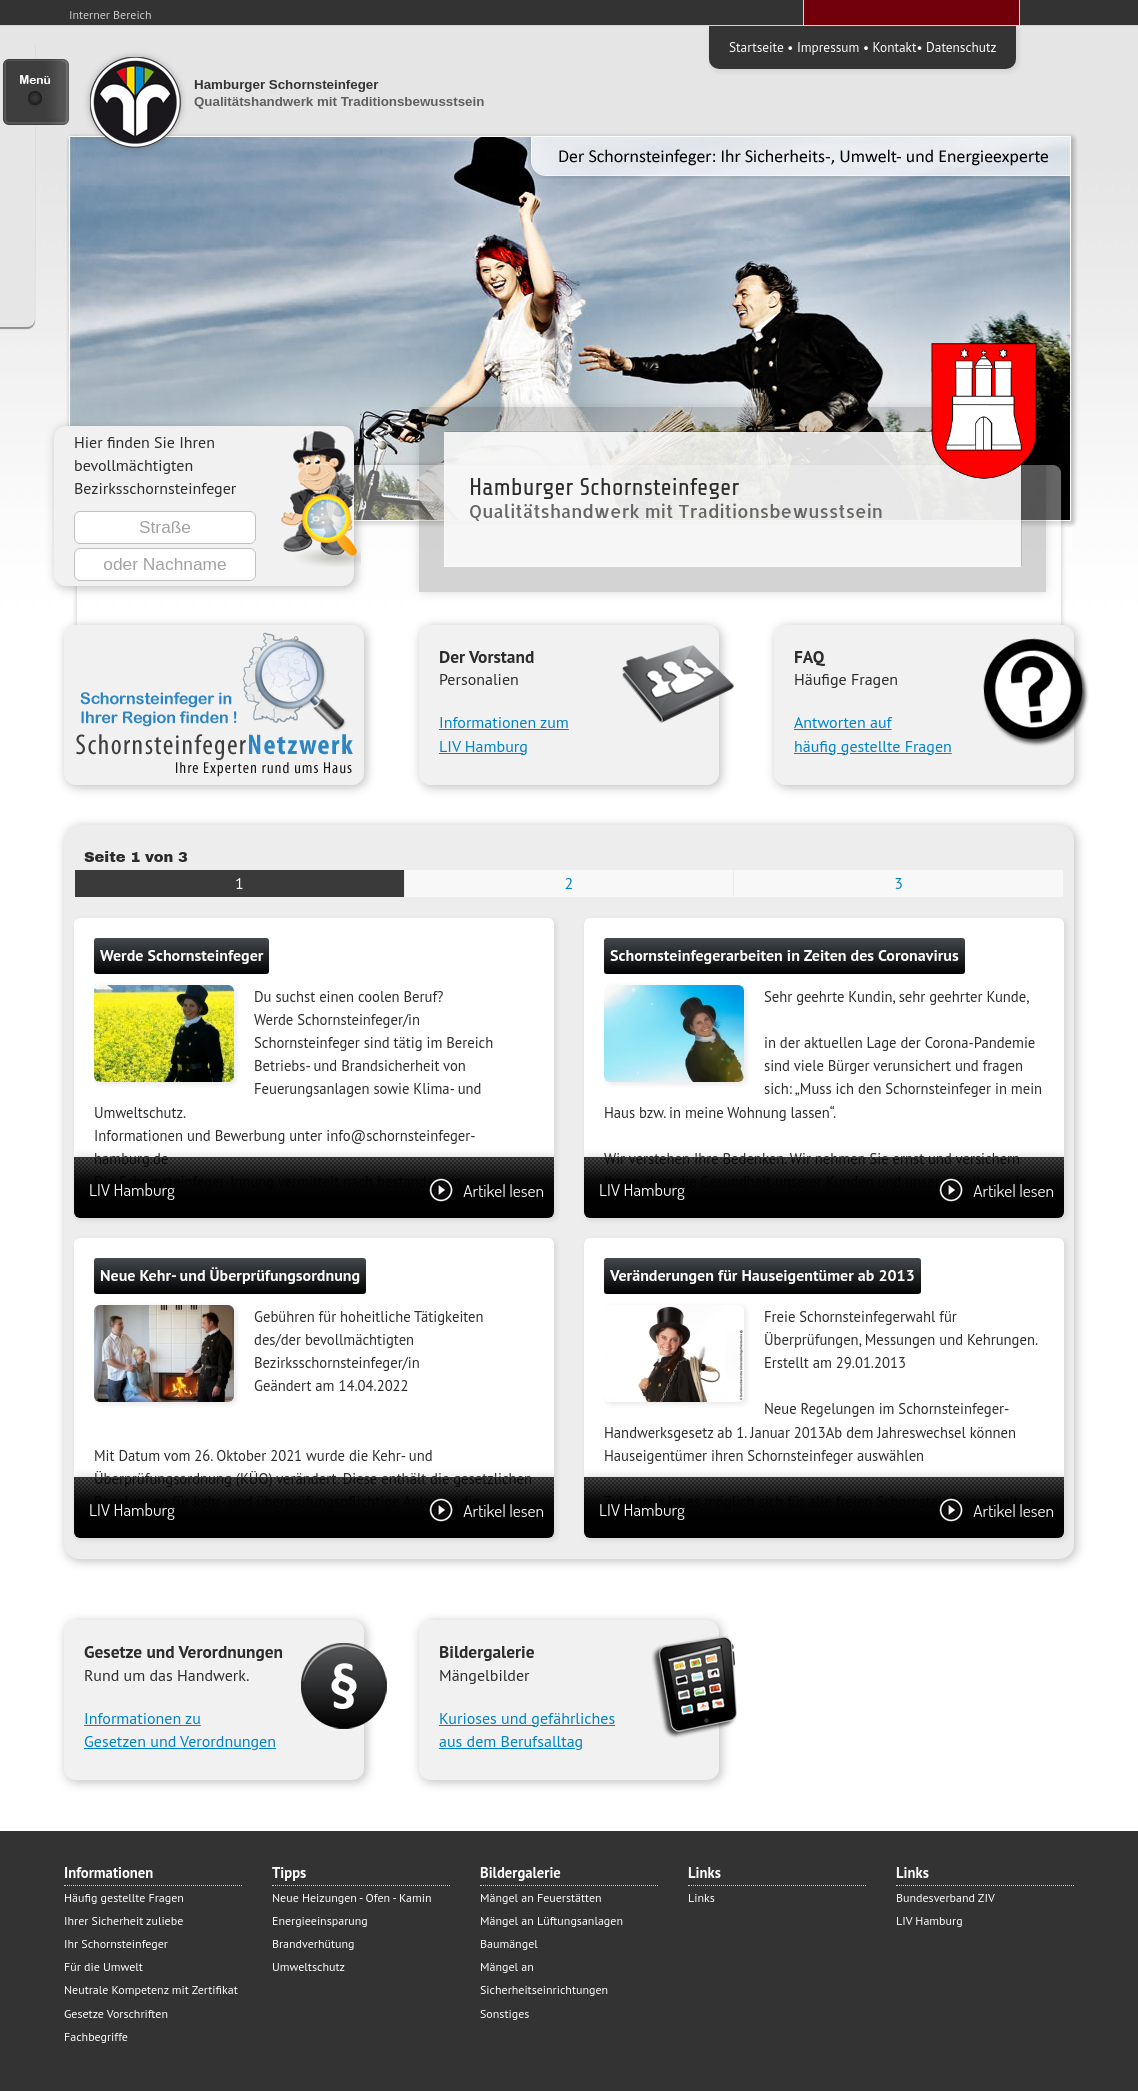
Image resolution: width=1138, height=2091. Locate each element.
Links (701, 1897)
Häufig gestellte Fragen (124, 1897)
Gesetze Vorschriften (116, 2013)
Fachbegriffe (96, 2036)
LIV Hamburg (316, 1189)
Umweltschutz (308, 1966)
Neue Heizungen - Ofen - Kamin (351, 1897)
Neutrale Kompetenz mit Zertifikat (151, 1989)
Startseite (756, 47)
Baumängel (509, 1943)
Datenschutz (961, 47)
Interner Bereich (110, 14)
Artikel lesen (486, 1190)
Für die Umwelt (103, 1966)
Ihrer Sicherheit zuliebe (123, 1920)
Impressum (828, 47)
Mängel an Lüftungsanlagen (551, 1920)
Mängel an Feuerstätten (541, 1897)
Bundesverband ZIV (945, 1897)
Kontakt (895, 47)
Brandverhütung (313, 1943)
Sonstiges (504, 2013)
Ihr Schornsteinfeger (116, 1943)
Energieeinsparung (320, 1920)
